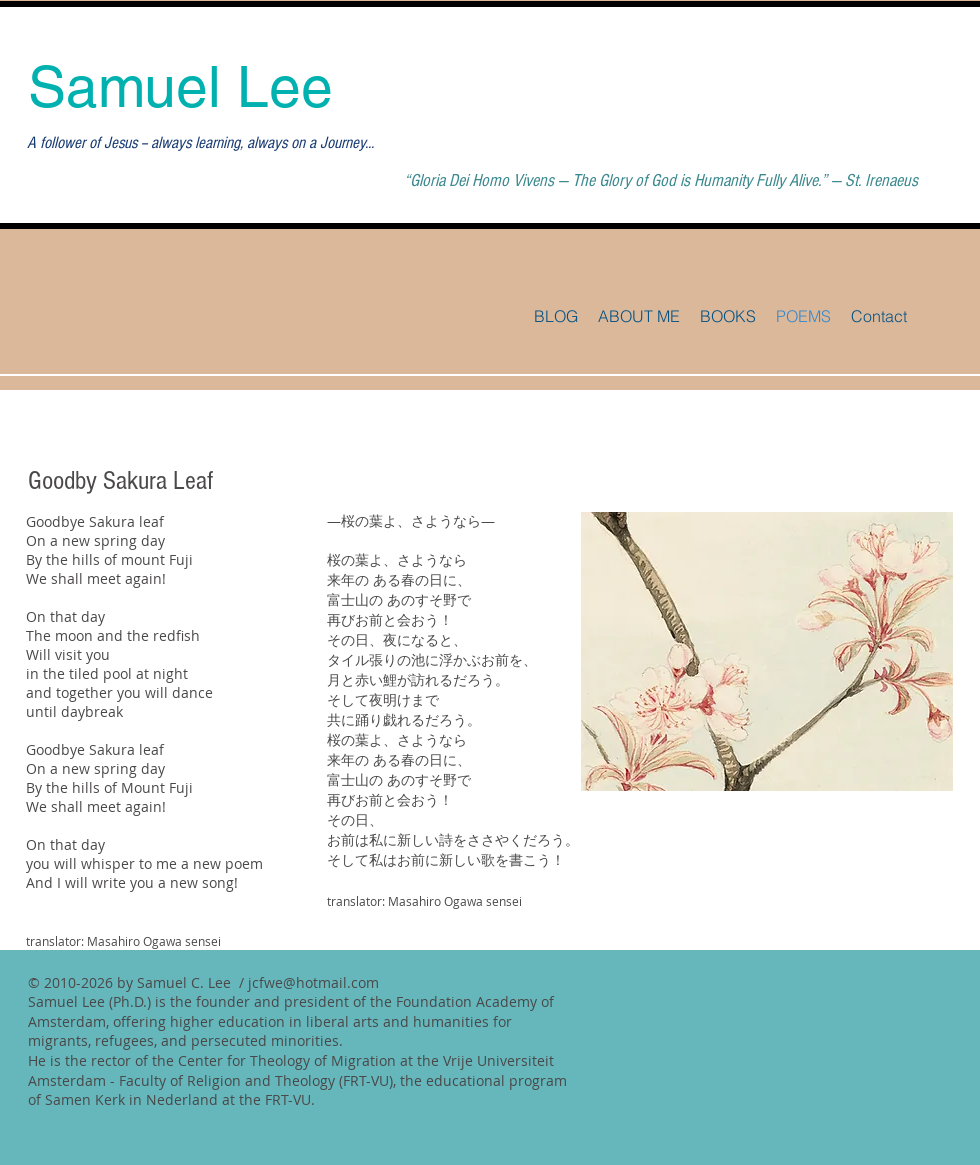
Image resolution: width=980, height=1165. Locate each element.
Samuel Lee (180, 87)
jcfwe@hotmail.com (313, 982)
